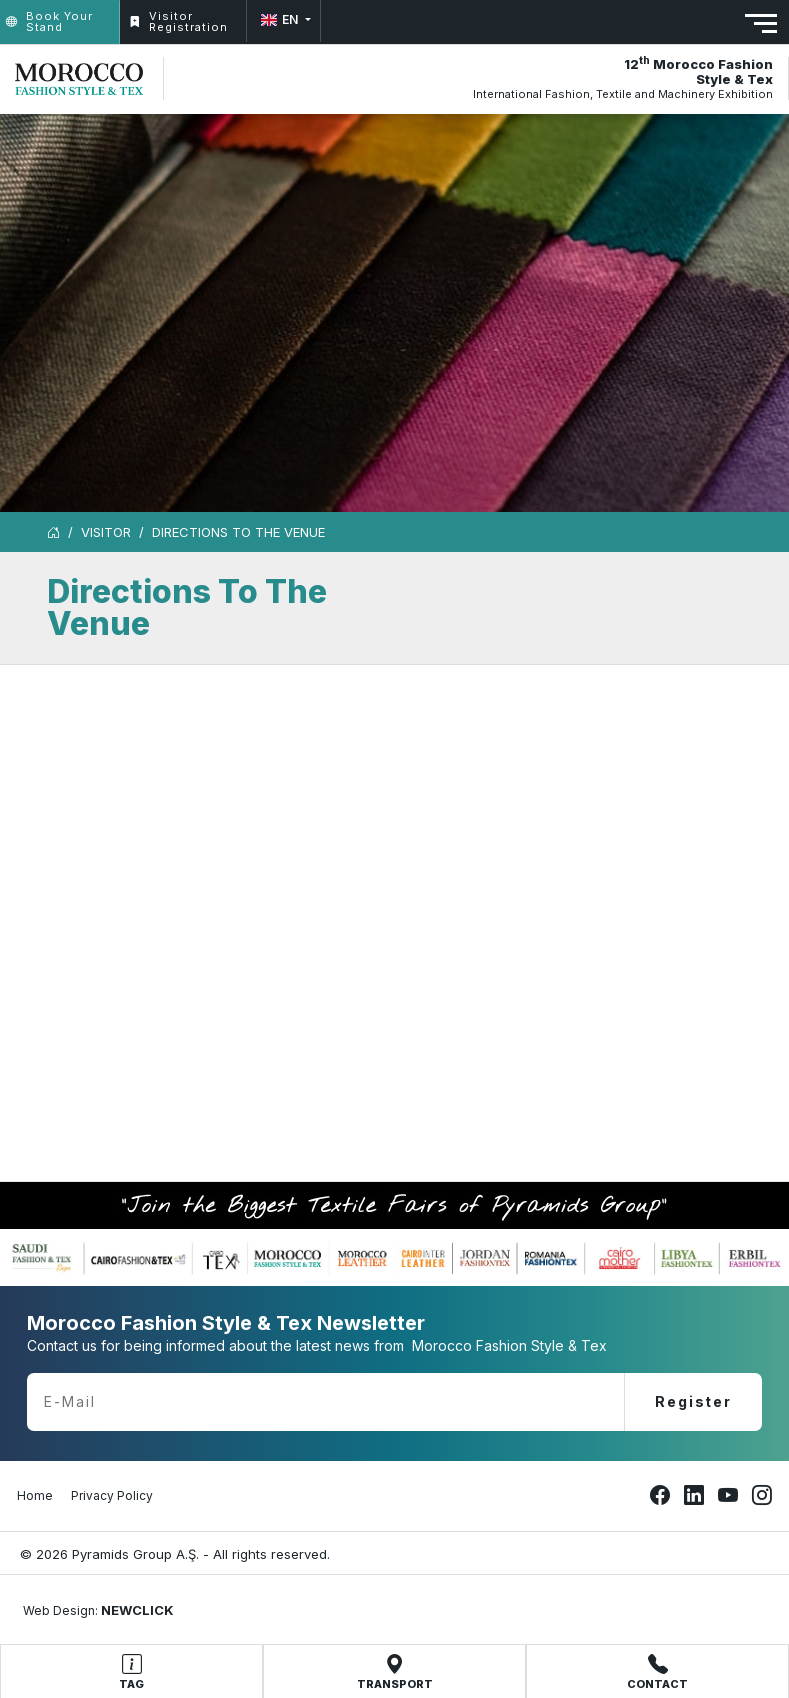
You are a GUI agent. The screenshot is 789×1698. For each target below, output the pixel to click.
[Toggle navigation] (761, 23)
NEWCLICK (137, 1610)
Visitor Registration (178, 21)
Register (693, 1401)
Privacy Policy (112, 1495)
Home (35, 1495)
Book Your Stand (49, 21)
